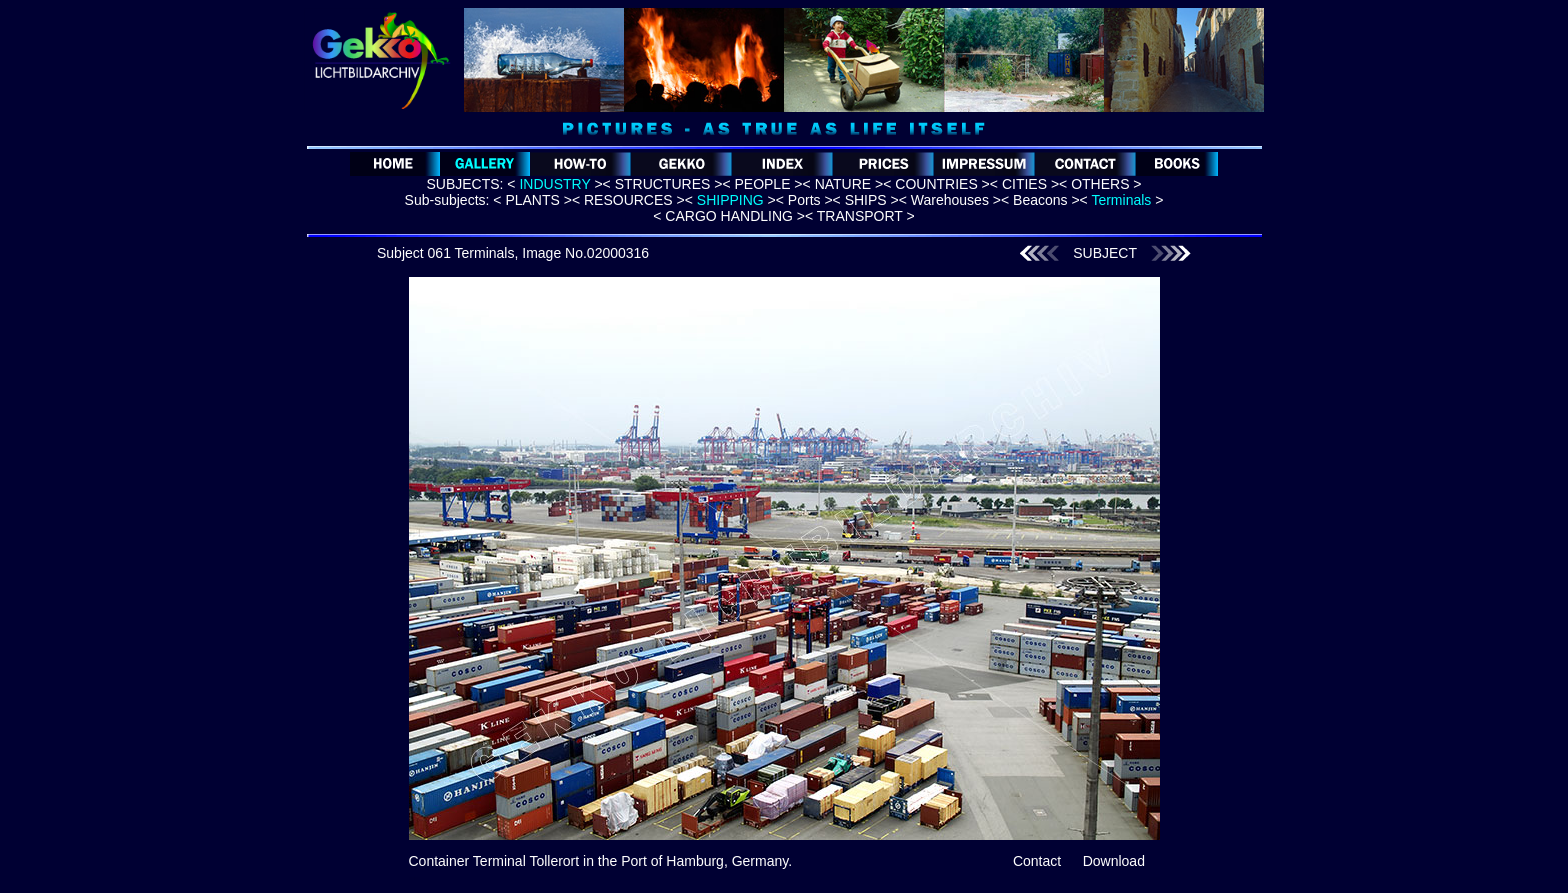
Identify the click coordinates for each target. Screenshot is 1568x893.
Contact (1037, 861)
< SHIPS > (866, 200)
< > (554, 184)
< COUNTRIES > (936, 184)
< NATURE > (843, 184)
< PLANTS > (532, 200)
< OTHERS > (1100, 184)
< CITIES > (1024, 184)
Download (1114, 861)
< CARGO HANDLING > (729, 216)
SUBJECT (1105, 253)
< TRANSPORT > (860, 216)
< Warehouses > (950, 200)
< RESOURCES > (628, 200)
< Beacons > (1040, 200)
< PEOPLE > (762, 184)
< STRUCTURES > (663, 184)
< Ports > (804, 200)
